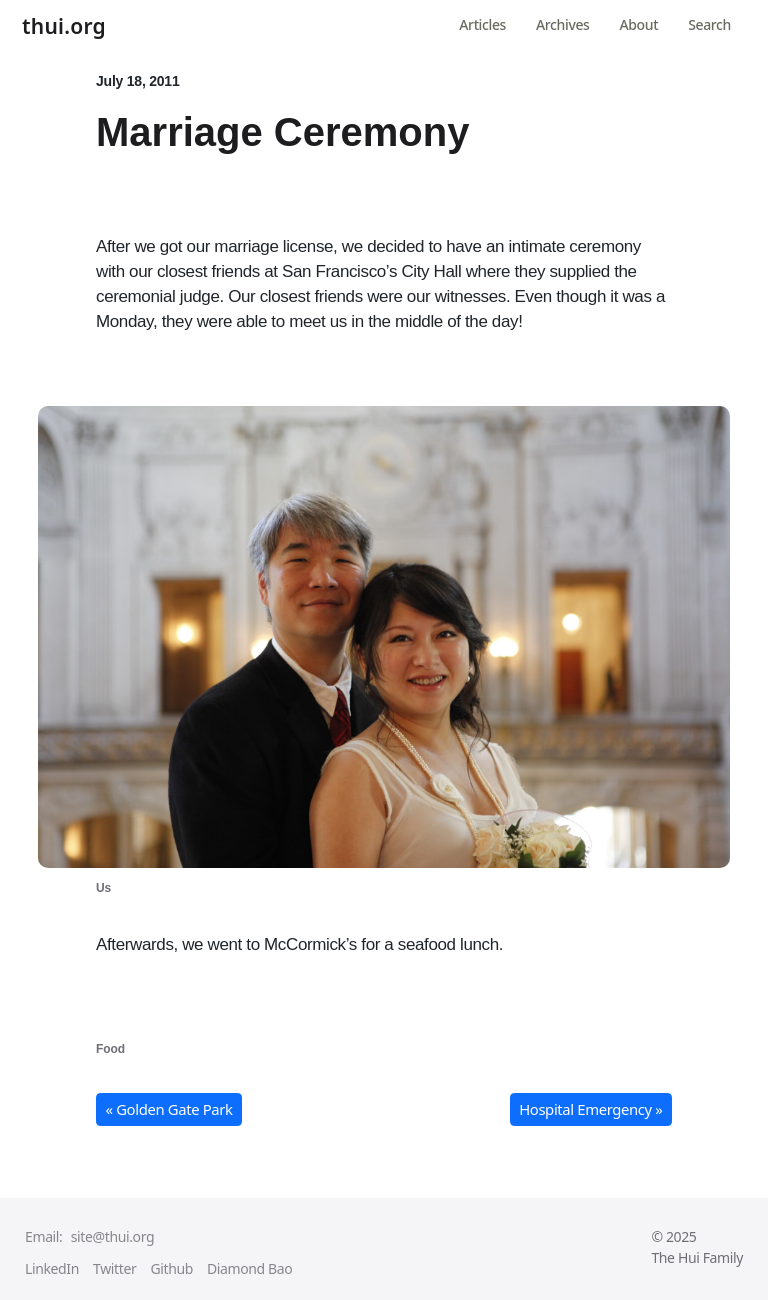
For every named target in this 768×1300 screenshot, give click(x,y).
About (639, 24)
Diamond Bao (249, 1268)
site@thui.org (112, 1236)
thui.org (64, 27)
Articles (482, 24)
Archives (562, 24)
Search (709, 24)
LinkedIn (52, 1268)
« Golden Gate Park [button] (169, 1109)
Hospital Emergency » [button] (590, 1109)
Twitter (114, 1268)
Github (171, 1268)
